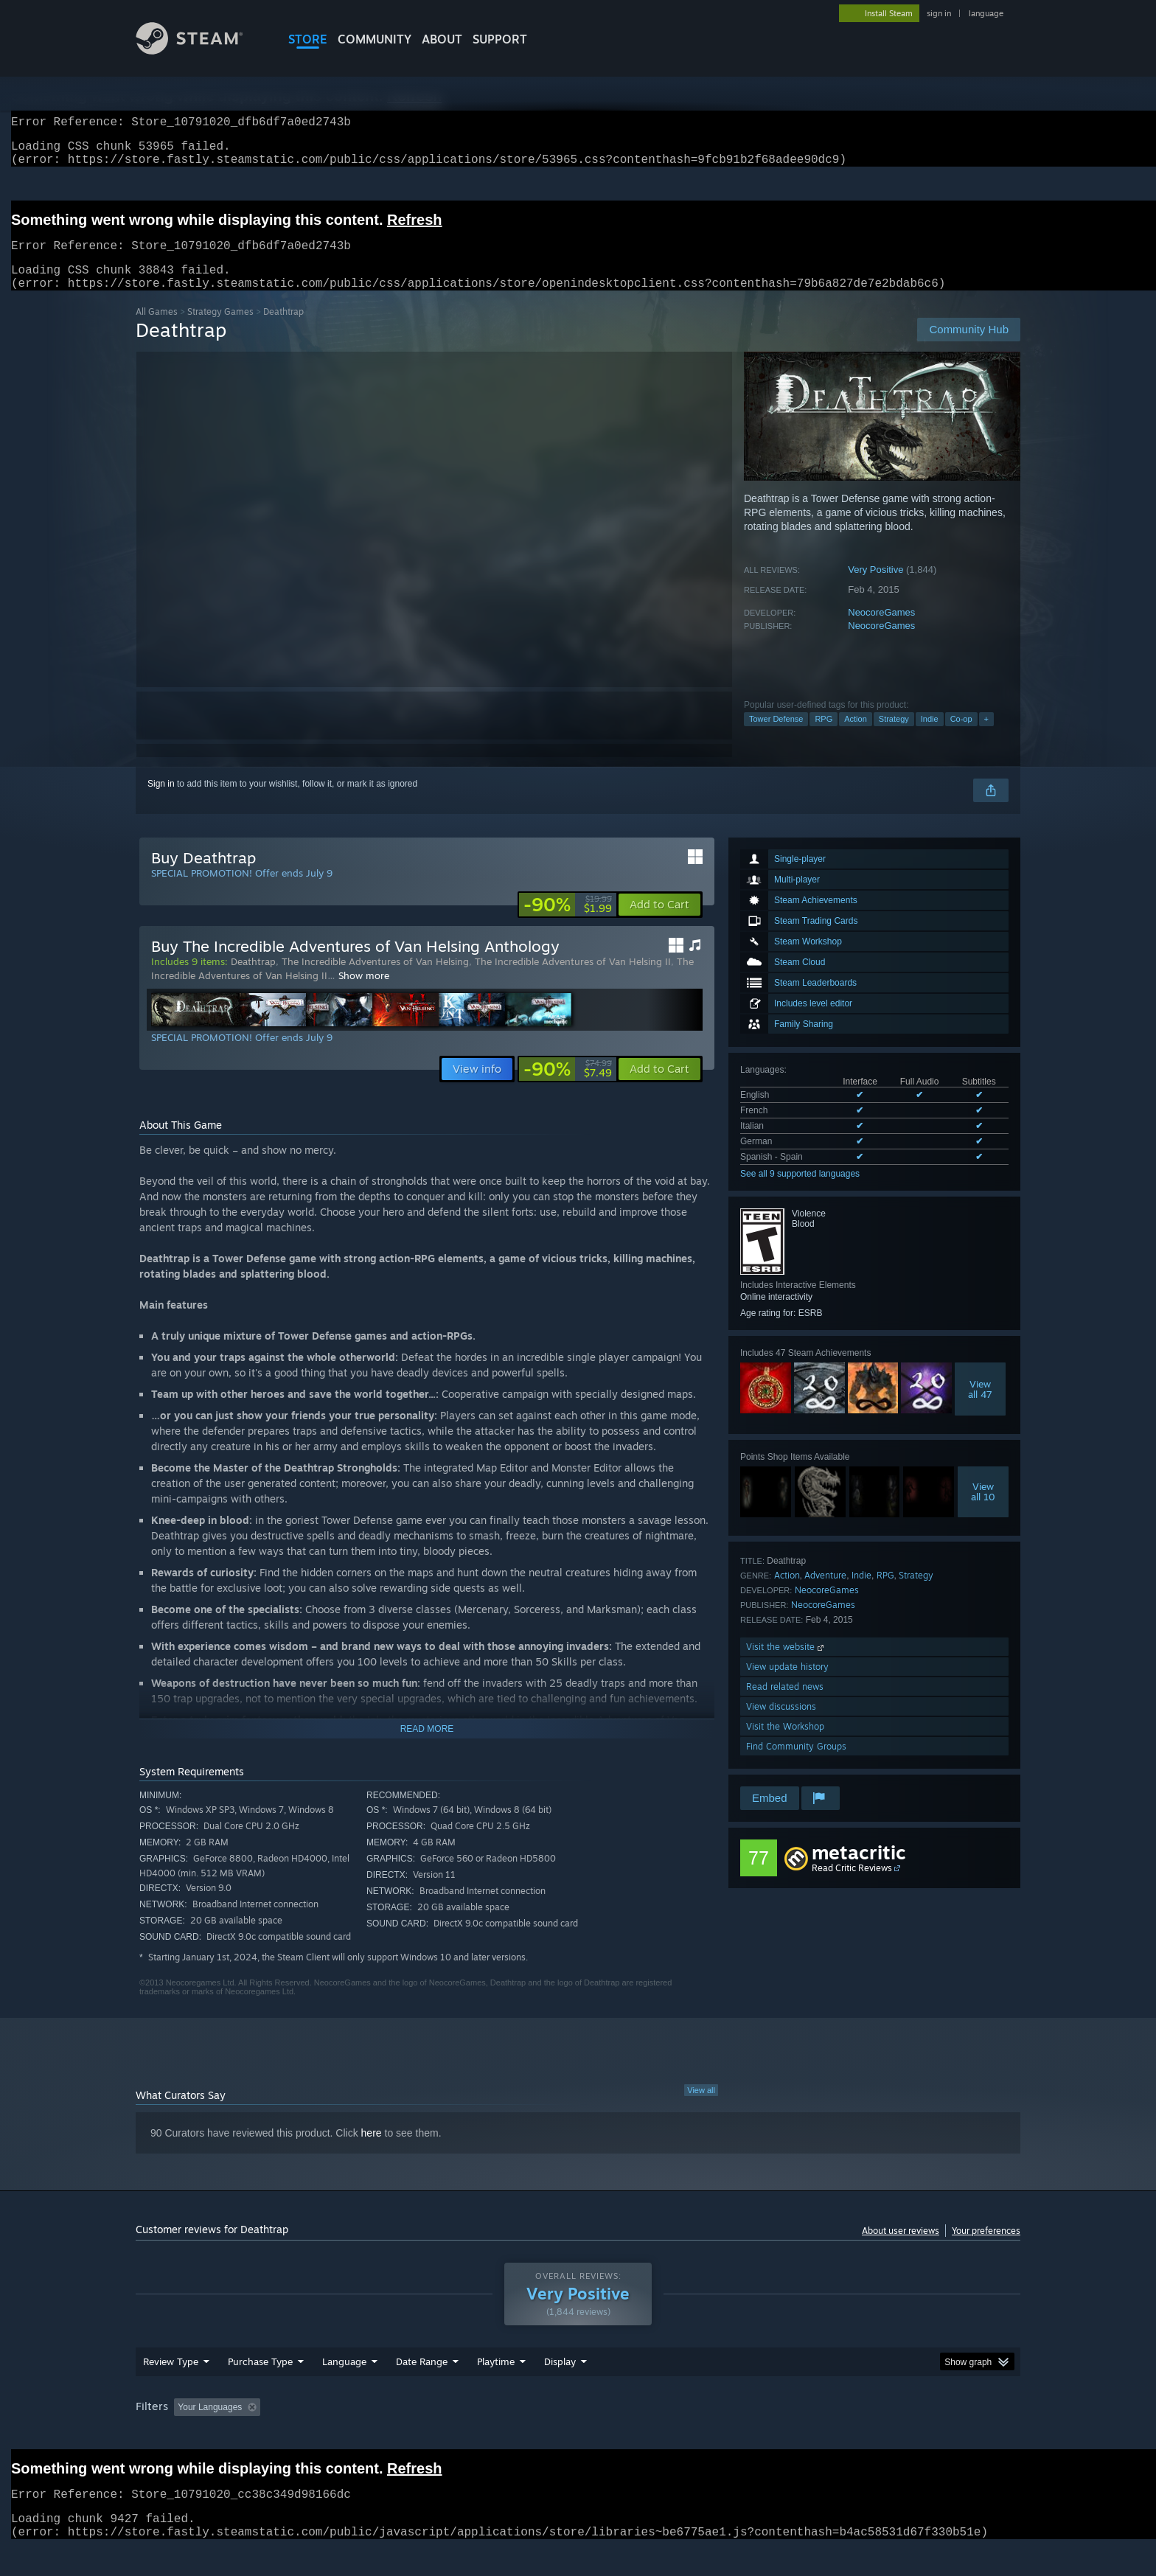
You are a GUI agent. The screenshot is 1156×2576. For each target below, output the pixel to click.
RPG (823, 736)
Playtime (496, 2379)
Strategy (894, 736)
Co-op (961, 736)
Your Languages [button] (210, 2425)
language (986, 13)
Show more (363, 993)
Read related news (785, 1704)
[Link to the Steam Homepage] (200, 50)
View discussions (781, 1724)
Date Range (422, 2379)
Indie (930, 736)
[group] (578, 2426)
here (371, 2150)
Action (855, 736)
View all (701, 2107)
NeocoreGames (881, 630)
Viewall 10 (983, 1509)
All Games (157, 329)
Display (560, 2379)
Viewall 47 (980, 1407)
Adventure (825, 1592)
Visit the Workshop (785, 1744)
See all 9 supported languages (800, 1191)
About (442, 39)
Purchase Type (260, 2379)
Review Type (170, 2379)
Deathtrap (253, 979)
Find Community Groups (796, 1763)
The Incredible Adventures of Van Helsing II (573, 979)
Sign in (161, 801)
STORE (307, 39)
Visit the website (786, 1664)
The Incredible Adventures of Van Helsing (375, 979)
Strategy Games (220, 329)
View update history (787, 1684)
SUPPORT (500, 39)
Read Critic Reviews (852, 1885)
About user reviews (900, 2248)
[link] (567, 922)
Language (344, 2379)
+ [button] (986, 736)
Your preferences (986, 2248)
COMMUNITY (374, 39)
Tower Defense (776, 736)
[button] (659, 922)
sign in (939, 13)
